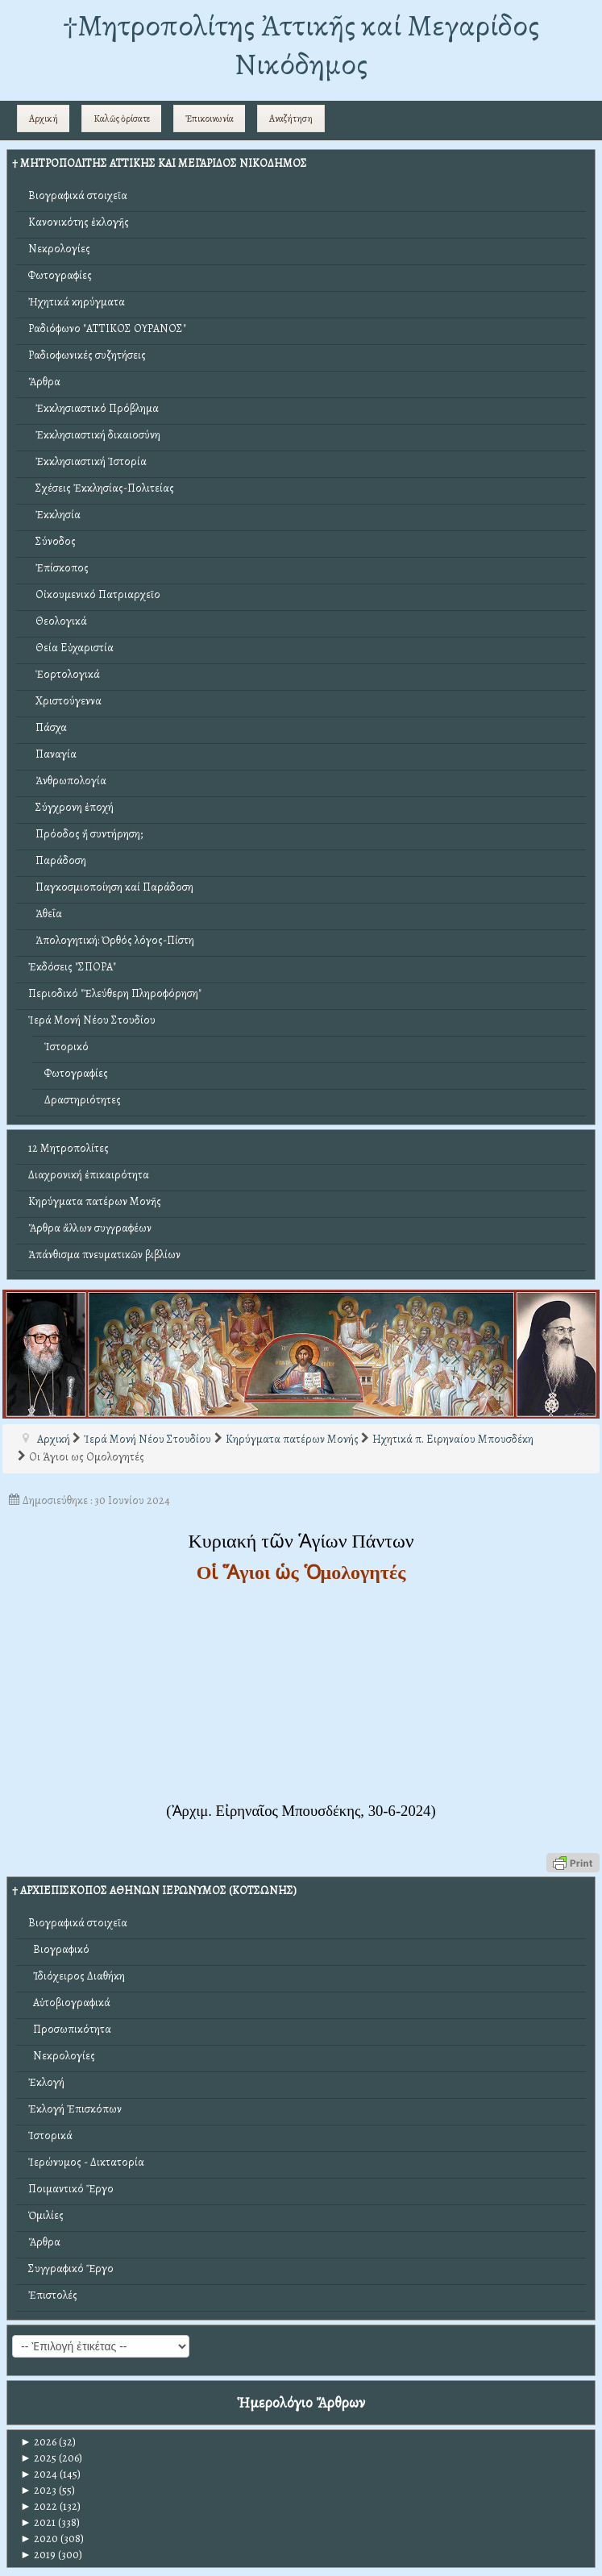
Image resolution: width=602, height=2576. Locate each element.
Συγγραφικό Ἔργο (71, 2268)
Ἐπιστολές (52, 2295)
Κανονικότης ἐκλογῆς (78, 222)
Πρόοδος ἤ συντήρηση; (85, 833)
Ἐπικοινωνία (209, 118)
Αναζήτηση (291, 118)
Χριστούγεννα (65, 700)
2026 (38, 2441)
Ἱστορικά (50, 2135)
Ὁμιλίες (46, 2215)
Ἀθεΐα (45, 913)
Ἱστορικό (66, 1046)
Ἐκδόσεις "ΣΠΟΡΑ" (72, 966)
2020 (39, 2538)
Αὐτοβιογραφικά (69, 2002)
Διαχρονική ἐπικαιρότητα (88, 1174)
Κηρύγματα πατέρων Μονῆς (94, 1201)
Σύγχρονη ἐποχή (71, 807)
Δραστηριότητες (82, 1099)
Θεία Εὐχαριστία (71, 647)
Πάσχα (47, 727)
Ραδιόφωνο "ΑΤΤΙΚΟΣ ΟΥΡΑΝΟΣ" (107, 328)
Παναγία (52, 754)
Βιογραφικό (58, 1949)
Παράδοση (57, 860)
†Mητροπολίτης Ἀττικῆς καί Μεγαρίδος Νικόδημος (301, 45)
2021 (38, 2522)
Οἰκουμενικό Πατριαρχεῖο (94, 594)
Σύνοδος (52, 541)
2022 (38, 2506)
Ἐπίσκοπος (58, 567)
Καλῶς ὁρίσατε (121, 118)
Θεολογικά (57, 621)
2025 (38, 2458)
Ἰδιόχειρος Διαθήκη (76, 1976)
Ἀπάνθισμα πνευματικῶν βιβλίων (104, 1254)
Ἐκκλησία (54, 514)
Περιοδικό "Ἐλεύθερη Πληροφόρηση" (114, 993)
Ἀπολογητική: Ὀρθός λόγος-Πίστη (111, 940)
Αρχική (43, 118)
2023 (38, 2490)
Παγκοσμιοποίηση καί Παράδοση (110, 887)
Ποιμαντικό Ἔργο (71, 2188)
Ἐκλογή (46, 2082)
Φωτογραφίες (60, 275)
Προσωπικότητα (69, 2029)
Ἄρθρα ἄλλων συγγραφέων (90, 1228)
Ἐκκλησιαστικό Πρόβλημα (93, 408)
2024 (38, 2474)
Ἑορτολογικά (64, 674)
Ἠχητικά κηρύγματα (76, 302)
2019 (38, 2554)
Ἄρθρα (44, 381)
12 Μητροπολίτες (68, 1148)
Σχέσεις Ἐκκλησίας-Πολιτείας (101, 488)
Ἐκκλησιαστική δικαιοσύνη (94, 434)
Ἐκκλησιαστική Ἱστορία (87, 461)
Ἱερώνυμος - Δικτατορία (86, 2162)
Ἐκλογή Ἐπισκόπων (75, 2109)
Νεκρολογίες (59, 248)
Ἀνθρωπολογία (67, 780)
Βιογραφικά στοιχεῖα (77, 195)
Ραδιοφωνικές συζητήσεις (87, 355)
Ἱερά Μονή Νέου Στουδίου (92, 1020)
